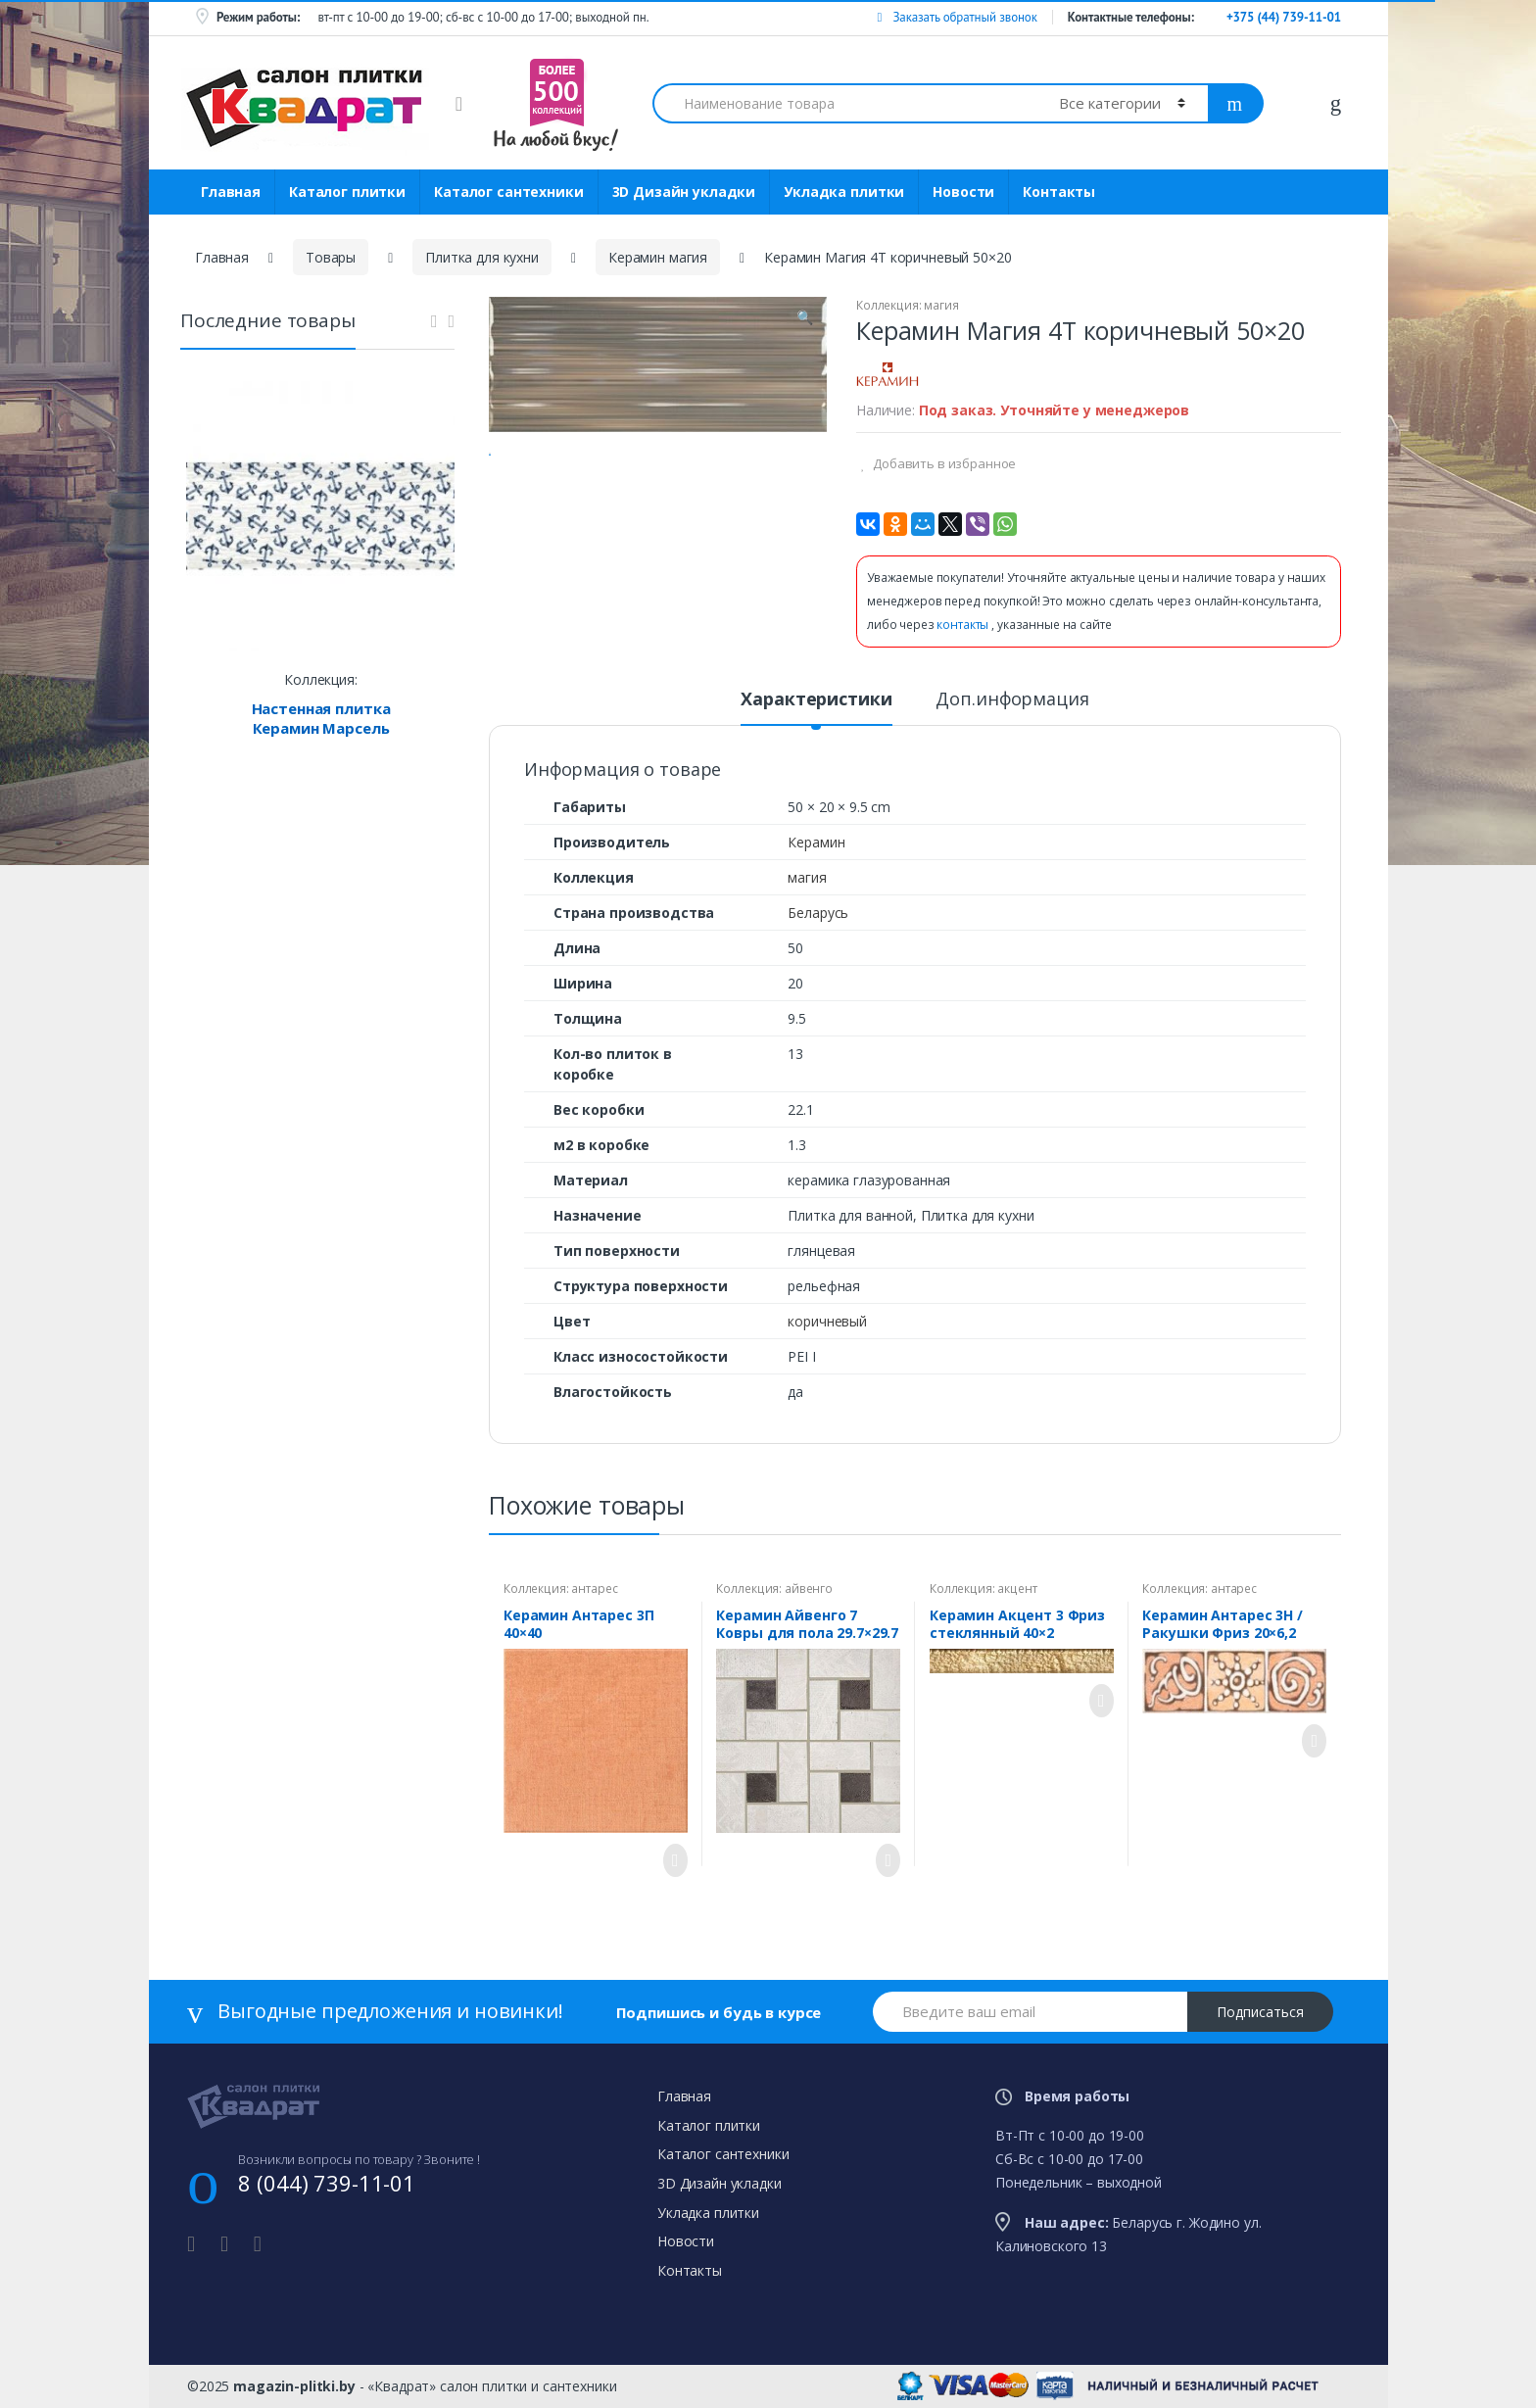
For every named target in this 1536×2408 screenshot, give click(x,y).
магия (941, 305)
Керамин (816, 842)
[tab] (816, 707)
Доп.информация (1012, 700)
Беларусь (818, 912)
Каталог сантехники (508, 191)
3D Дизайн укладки (684, 191)
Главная (231, 191)
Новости (963, 191)
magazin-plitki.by (294, 2386)
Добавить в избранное (943, 463)
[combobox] (844, 103)
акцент (1016, 1588)
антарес (594, 1588)
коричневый (827, 1321)
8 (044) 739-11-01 (326, 2182)
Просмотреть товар (670, 1860)
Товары (331, 257)
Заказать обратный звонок (956, 17)
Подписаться (1260, 2011)
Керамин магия (657, 257)
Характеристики (816, 700)
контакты (963, 624)
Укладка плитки (844, 191)
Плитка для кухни (482, 257)
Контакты (1059, 191)
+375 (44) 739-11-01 (1283, 17)
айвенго (809, 1588)
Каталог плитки (347, 191)
